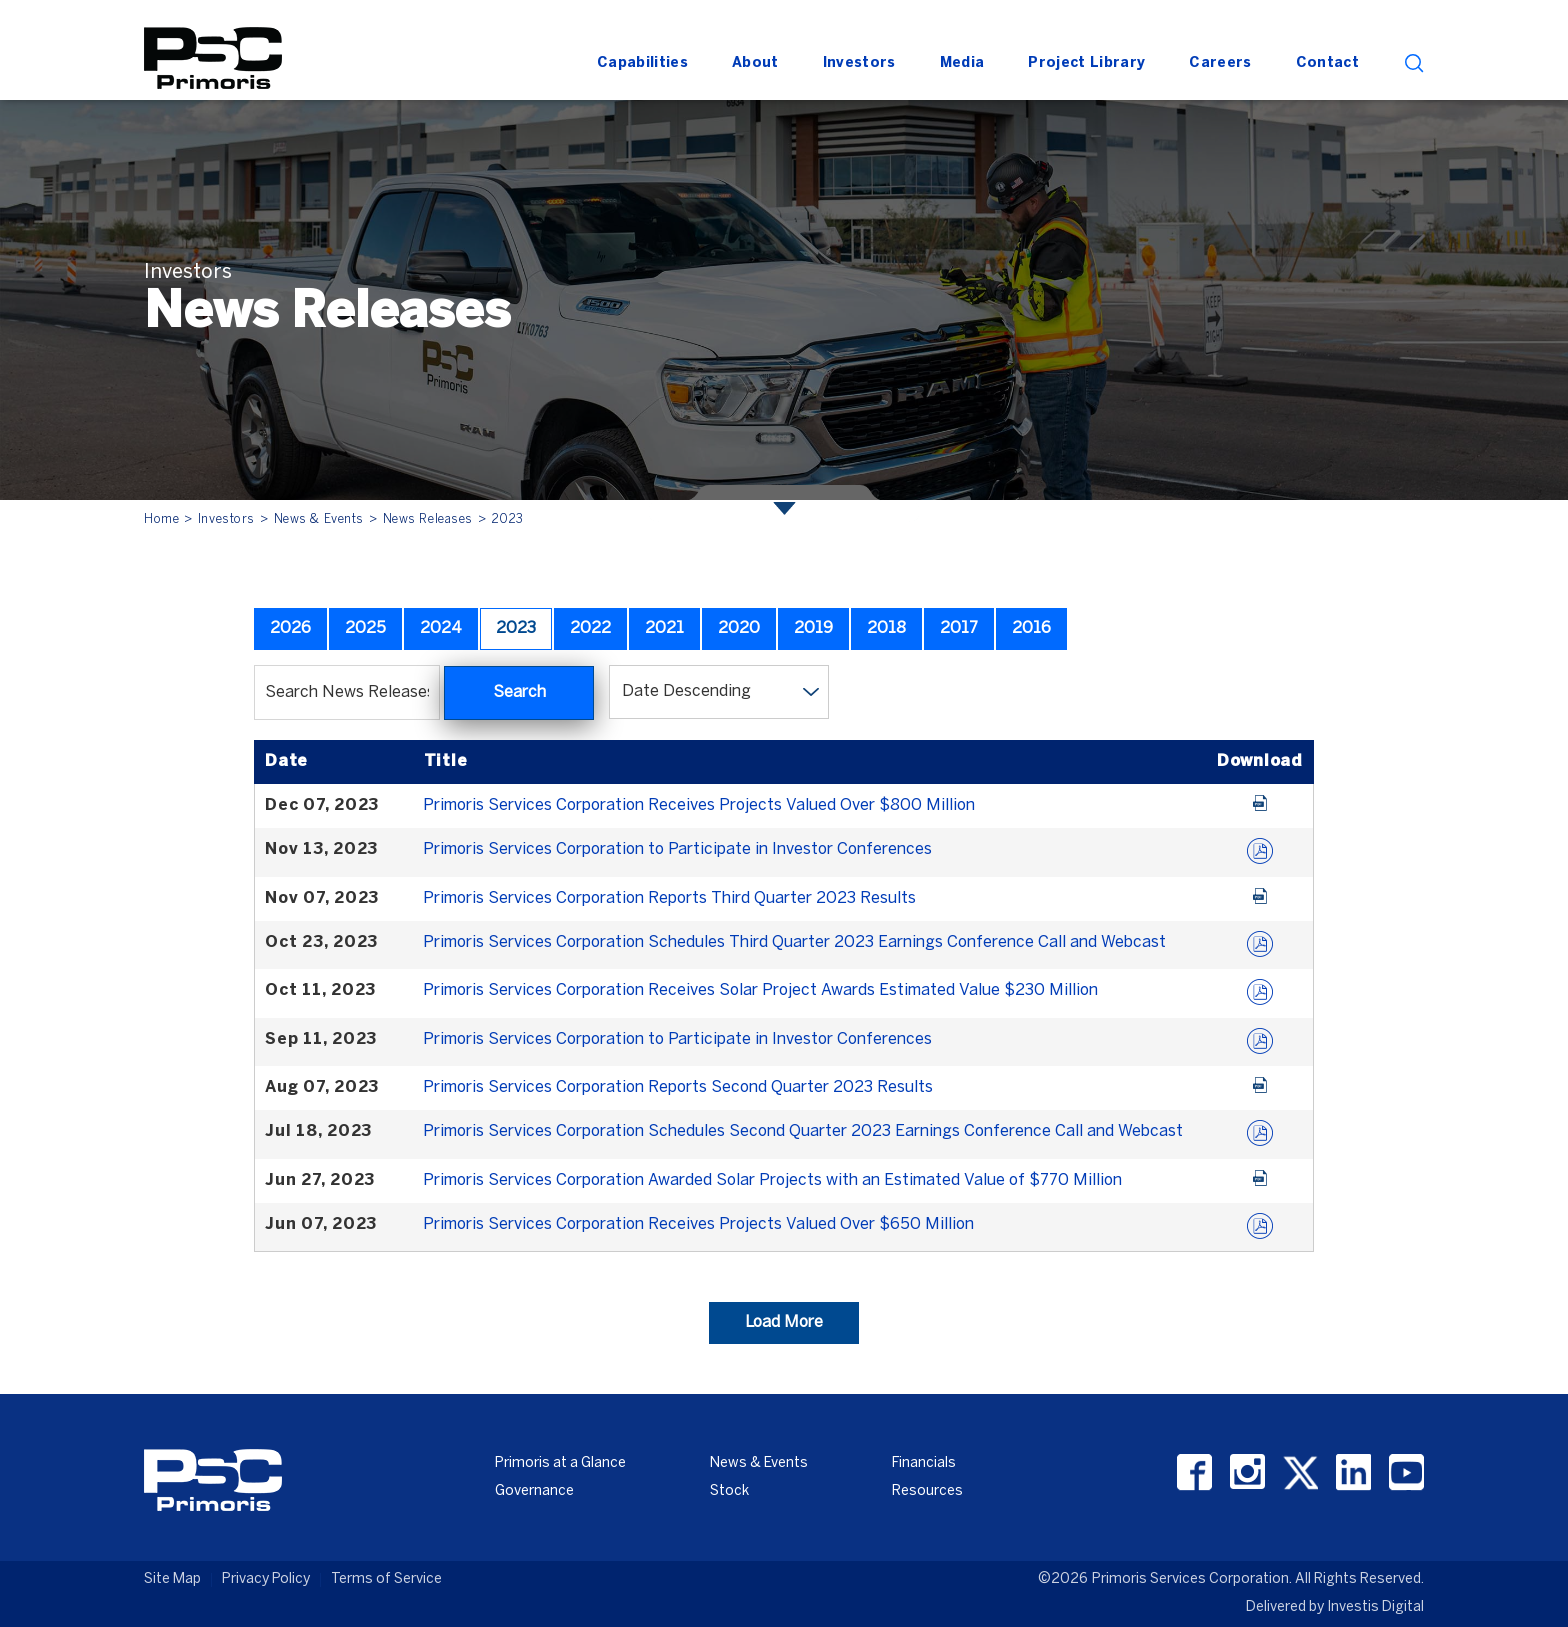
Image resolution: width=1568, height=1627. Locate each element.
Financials (924, 1463)
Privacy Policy (266, 1579)
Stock (729, 1491)
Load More (784, 1322)
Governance (534, 1491)
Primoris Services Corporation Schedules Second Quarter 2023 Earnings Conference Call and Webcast (803, 1131)
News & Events (319, 519)
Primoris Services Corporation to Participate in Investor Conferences (677, 849)
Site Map (172, 1579)
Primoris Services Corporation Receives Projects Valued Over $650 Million (698, 1224)
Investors (226, 519)
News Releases (428, 519)
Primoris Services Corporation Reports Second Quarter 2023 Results (678, 1087)
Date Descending (686, 691)
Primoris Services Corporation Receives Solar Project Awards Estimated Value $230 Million (760, 990)
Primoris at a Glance (560, 1463)
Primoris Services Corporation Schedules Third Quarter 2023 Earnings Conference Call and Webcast (794, 942)
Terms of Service (386, 1579)
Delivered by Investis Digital (1335, 1607)
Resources (927, 1491)
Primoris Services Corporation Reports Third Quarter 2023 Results (669, 898)
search (1414, 63)
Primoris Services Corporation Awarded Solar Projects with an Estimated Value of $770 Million (772, 1180)
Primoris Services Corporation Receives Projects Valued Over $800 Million (699, 805)
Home (161, 519)
